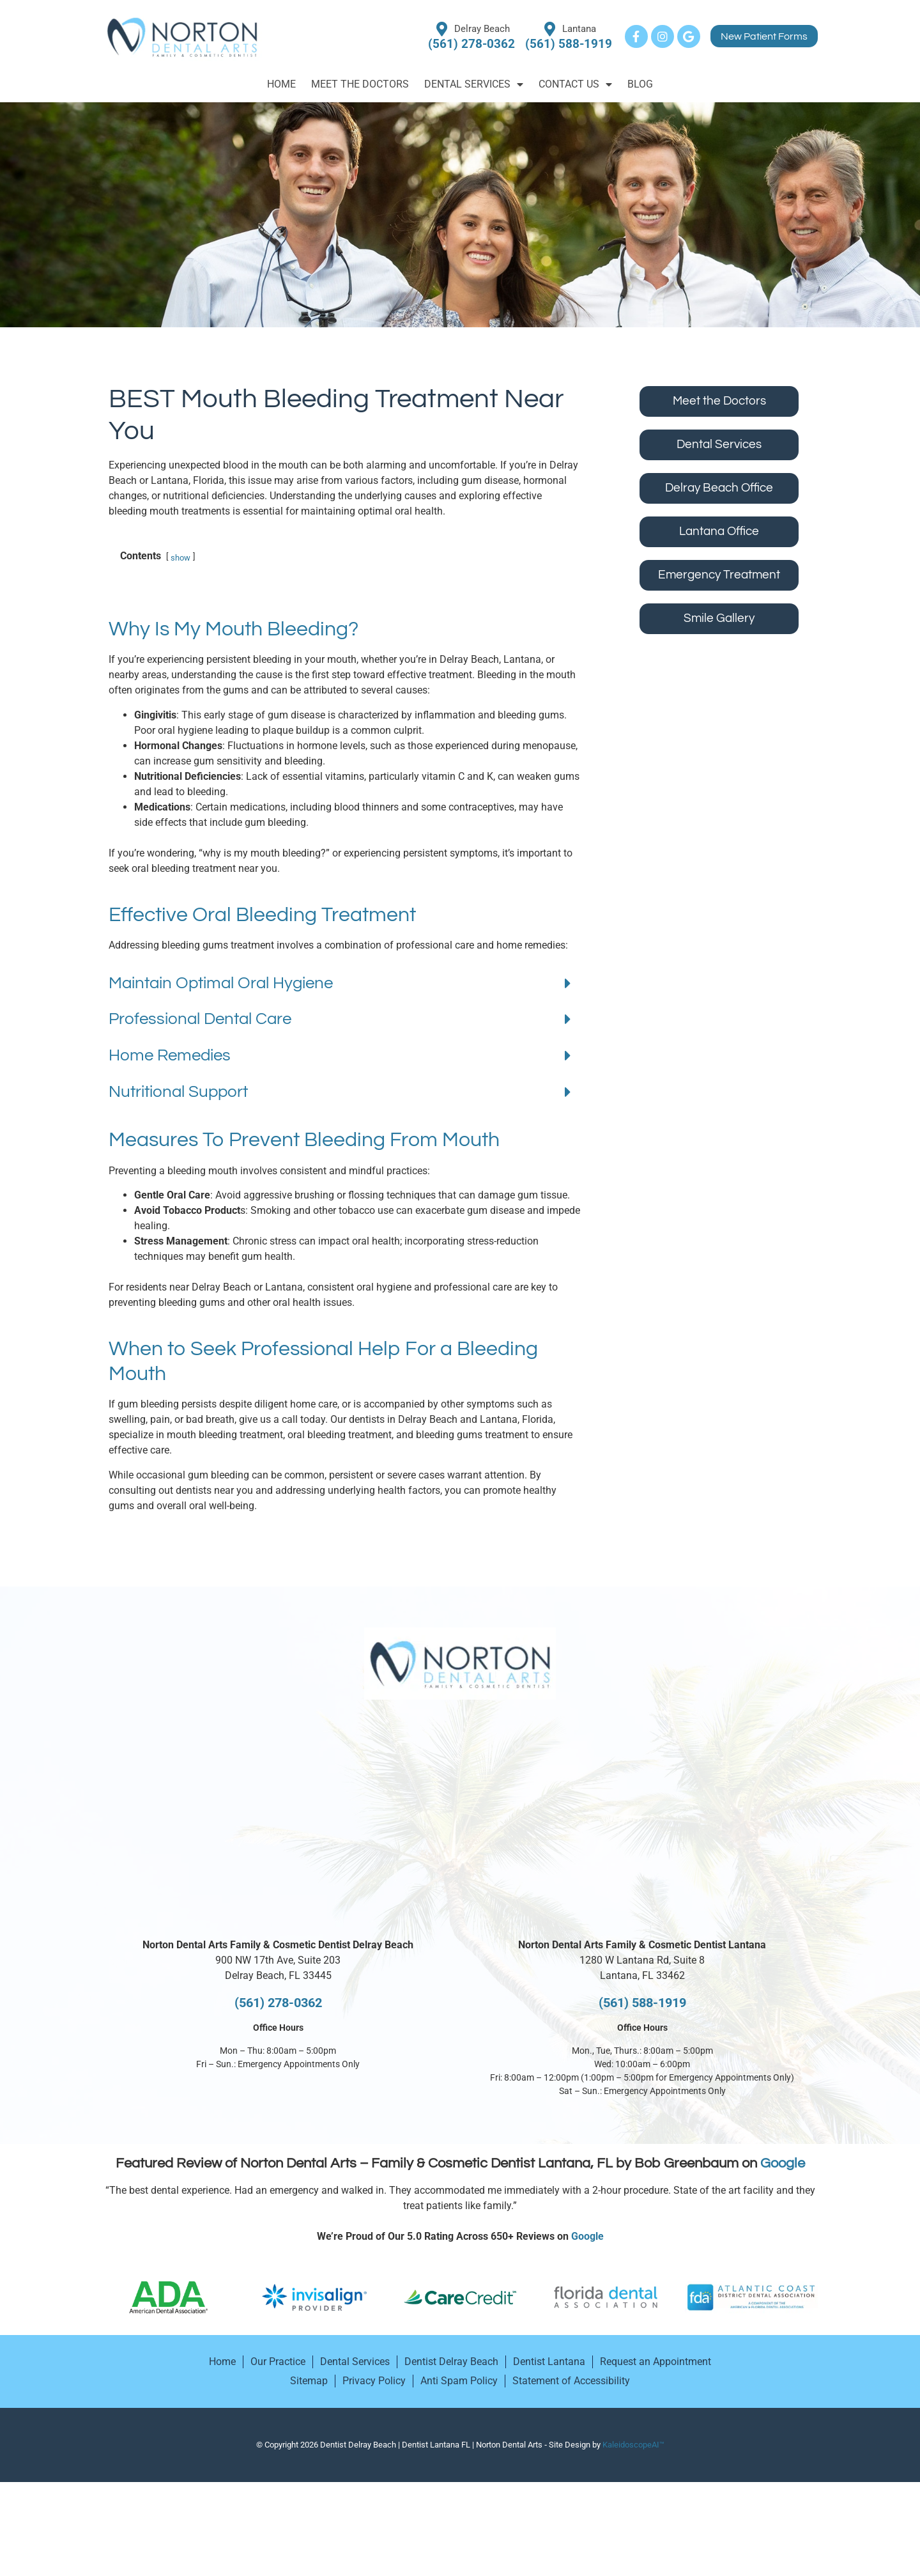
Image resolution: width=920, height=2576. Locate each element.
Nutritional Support (178, 1121)
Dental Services (473, 84)
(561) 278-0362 (278, 2032)
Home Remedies (170, 1086)
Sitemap (309, 2411)
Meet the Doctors (360, 84)
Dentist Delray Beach (451, 2392)
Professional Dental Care (200, 1049)
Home (281, 84)
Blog (640, 84)
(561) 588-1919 (642, 2032)
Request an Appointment (655, 2392)
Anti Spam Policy (459, 2411)
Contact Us (575, 84)
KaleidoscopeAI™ (633, 2474)
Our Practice (277, 2392)
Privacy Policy (374, 2411)
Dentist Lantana (549, 2392)
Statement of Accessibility (571, 2411)
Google (782, 2194)
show (180, 588)
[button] (340, 1015)
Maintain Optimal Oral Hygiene (221, 1013)
